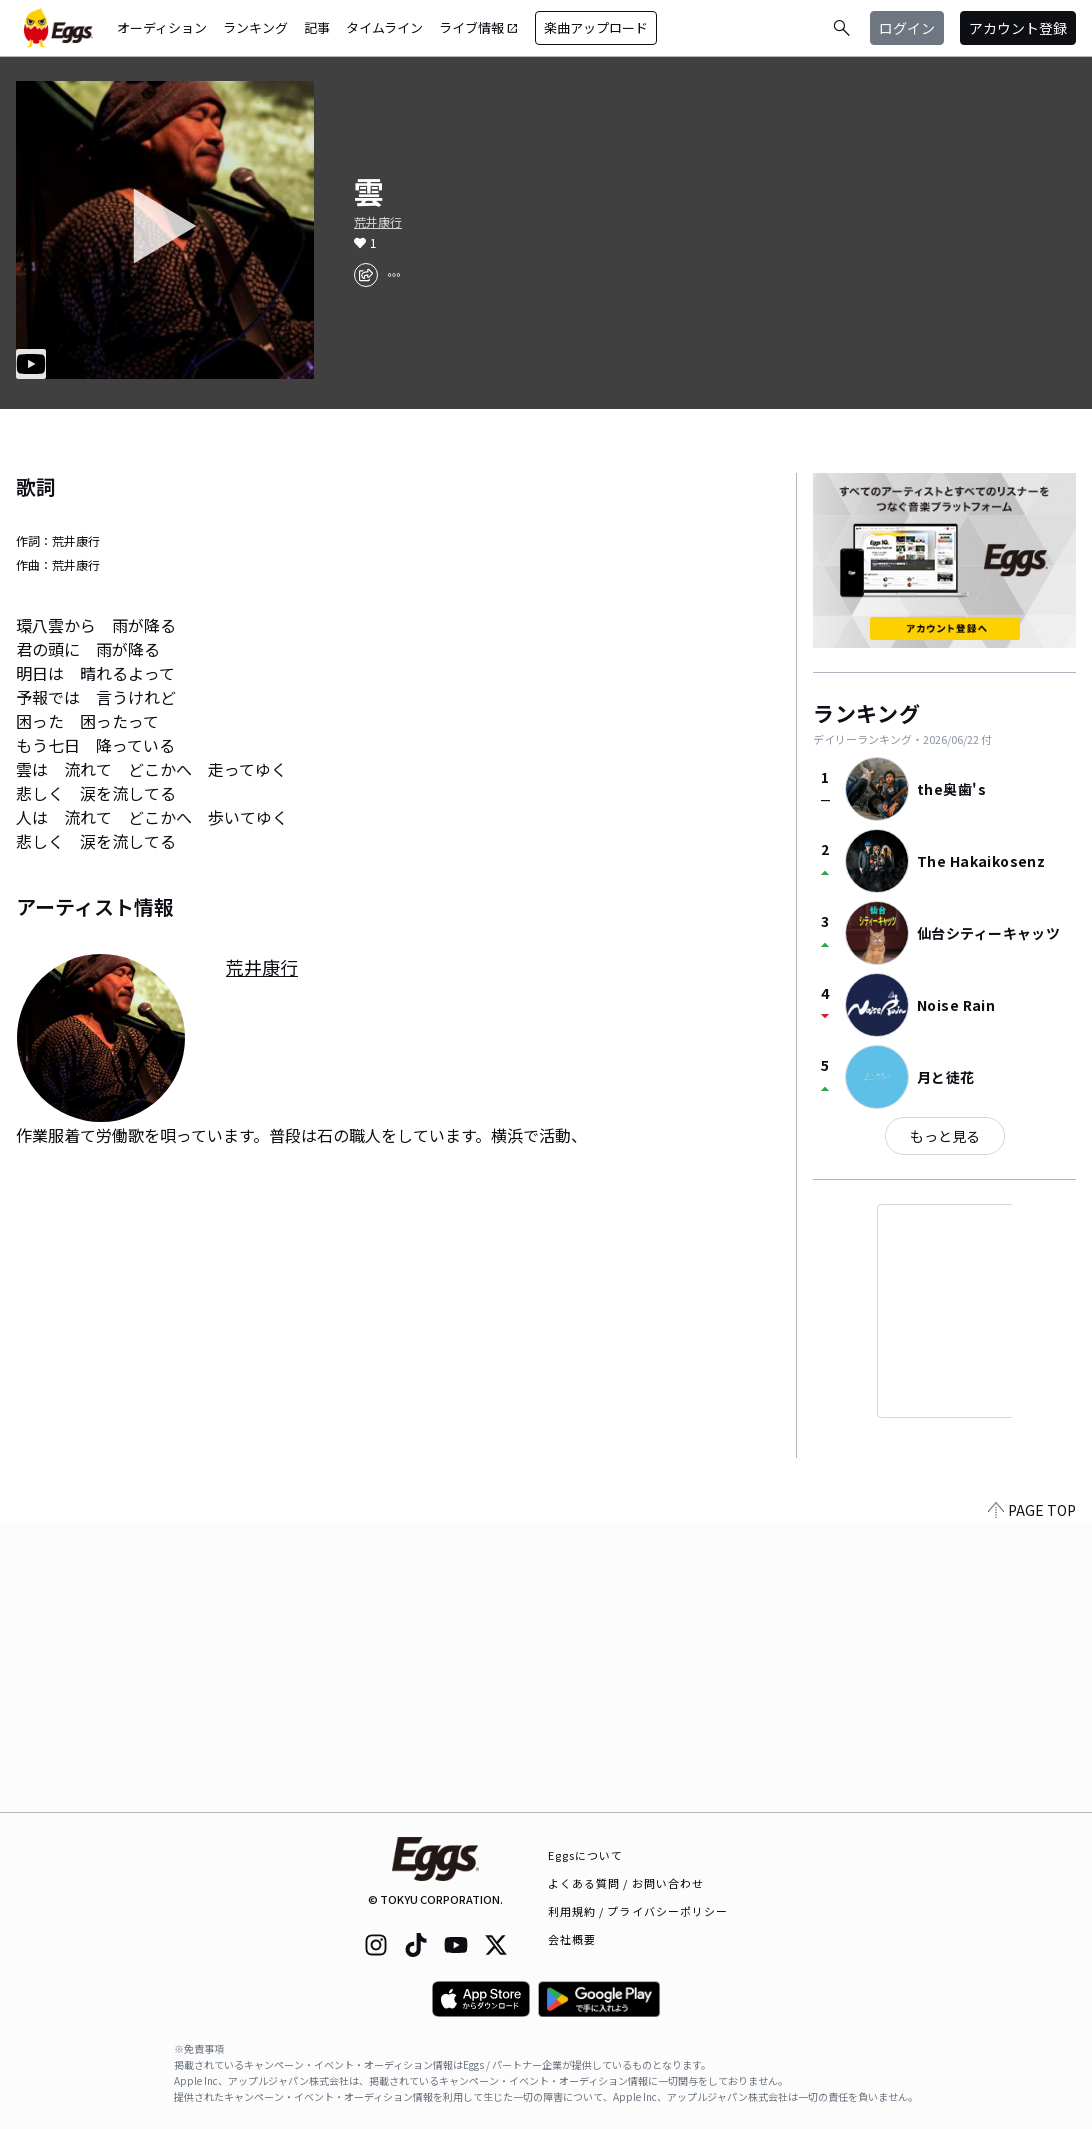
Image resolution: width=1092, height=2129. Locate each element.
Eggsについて (586, 1855)
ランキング (255, 27)
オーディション (162, 27)
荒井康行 (378, 222)
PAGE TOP (1032, 1800)
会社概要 (572, 1939)
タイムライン (384, 27)
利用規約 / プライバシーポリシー (638, 1911)
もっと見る (945, 1136)
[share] (366, 275)
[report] (394, 275)
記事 (317, 27)
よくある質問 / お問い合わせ (626, 1883)
